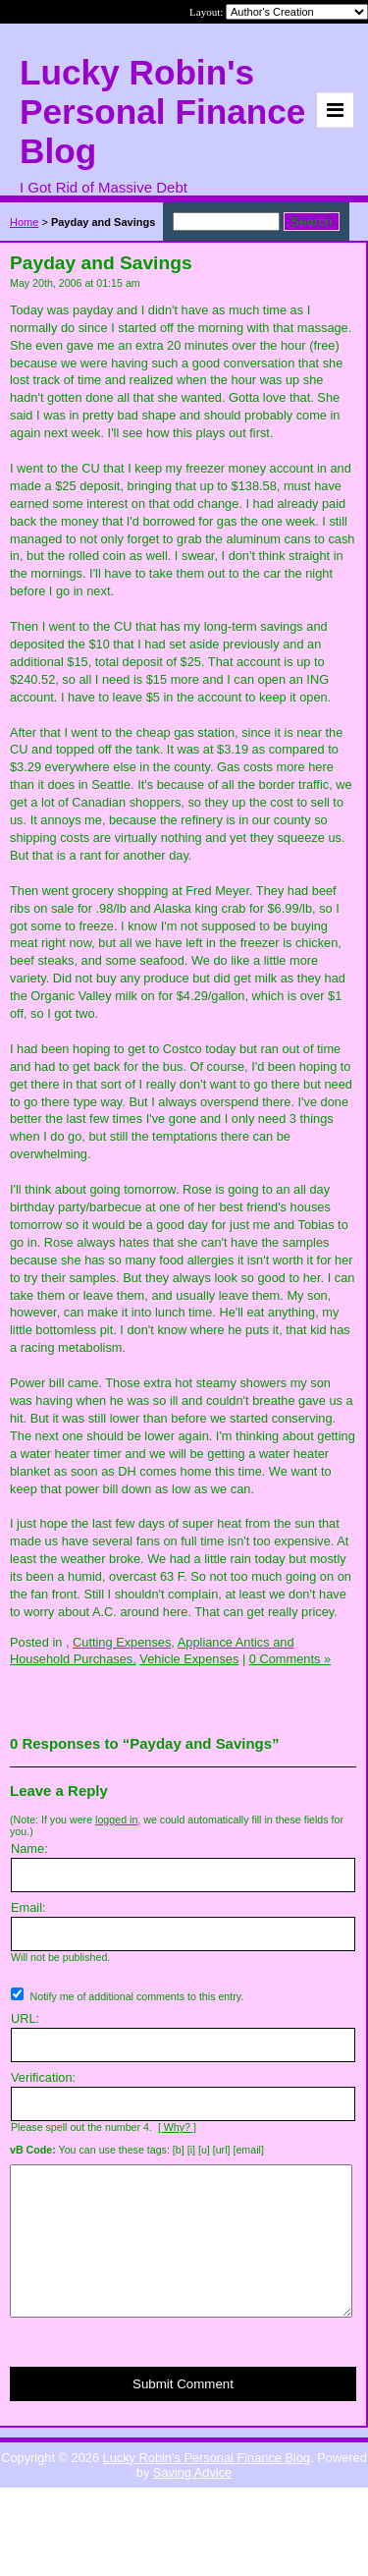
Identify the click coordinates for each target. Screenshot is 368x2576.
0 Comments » (290, 1659)
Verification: (43, 2077)
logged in (116, 1819)
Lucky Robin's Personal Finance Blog (207, 2487)
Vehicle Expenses (188, 1659)
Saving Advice (192, 2501)
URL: (25, 2018)
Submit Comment (183, 2413)
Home (24, 222)
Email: (28, 1907)
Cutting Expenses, (124, 1642)
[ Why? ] (177, 2127)
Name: (29, 1848)
